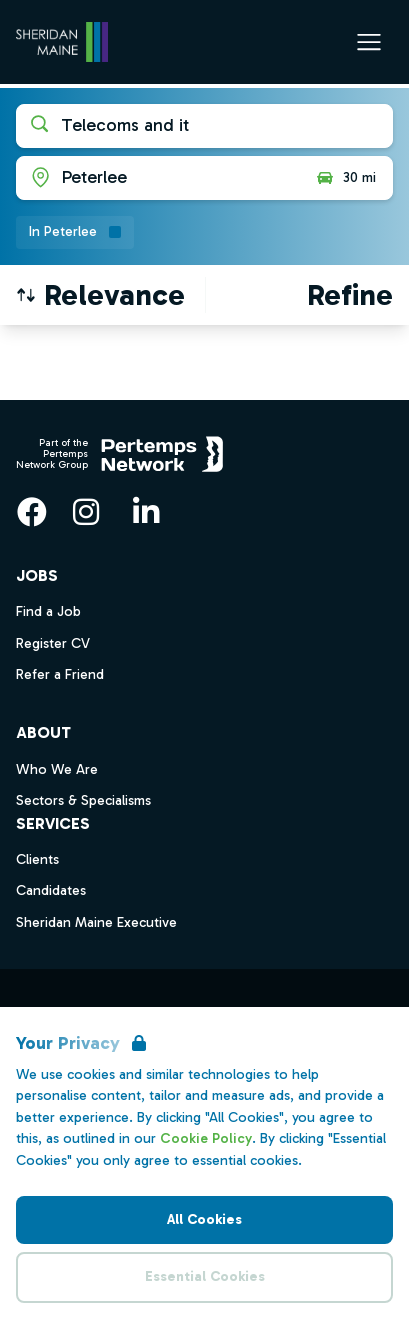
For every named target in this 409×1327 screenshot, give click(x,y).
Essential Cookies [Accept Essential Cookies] (205, 1276)
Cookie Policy (206, 1138)
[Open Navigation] (369, 42)
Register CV (53, 643)
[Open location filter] (158, 178)
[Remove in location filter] (75, 232)
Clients (37, 859)
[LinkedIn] (146, 512)
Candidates (51, 890)
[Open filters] (350, 295)
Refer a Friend (60, 674)
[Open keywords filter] (204, 126)
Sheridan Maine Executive (96, 922)
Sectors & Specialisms (83, 800)
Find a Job (48, 611)
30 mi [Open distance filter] (345, 178)
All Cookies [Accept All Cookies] (204, 1219)
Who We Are (57, 769)
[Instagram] (86, 512)
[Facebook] (32, 512)
